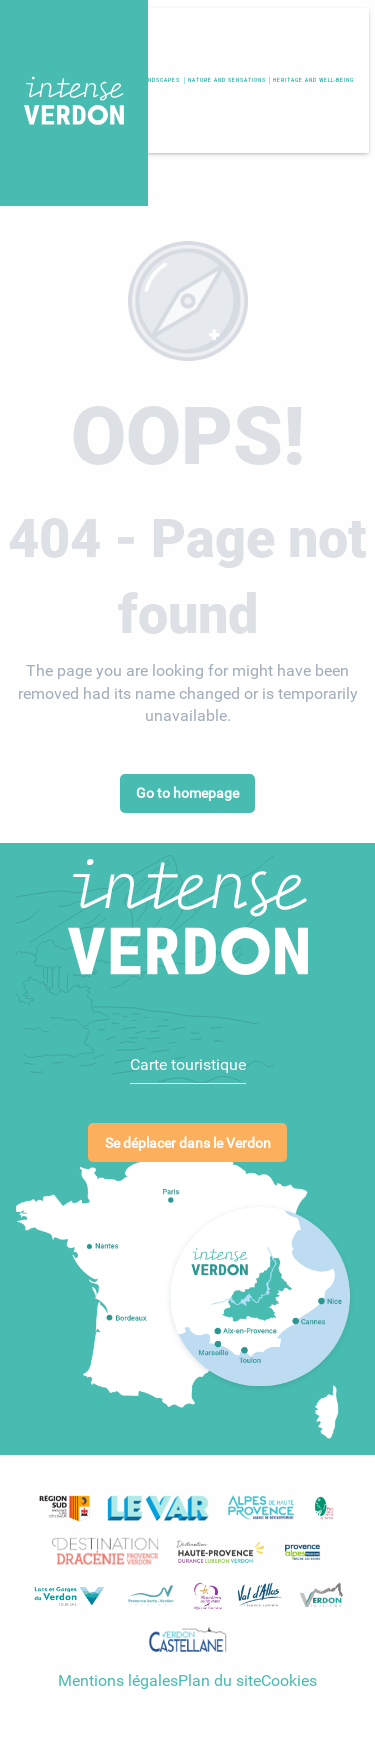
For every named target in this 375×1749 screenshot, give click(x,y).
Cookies (289, 1674)
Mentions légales (118, 1674)
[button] (313, 80)
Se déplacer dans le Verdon (188, 1137)
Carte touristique (188, 1058)
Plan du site (219, 1674)
